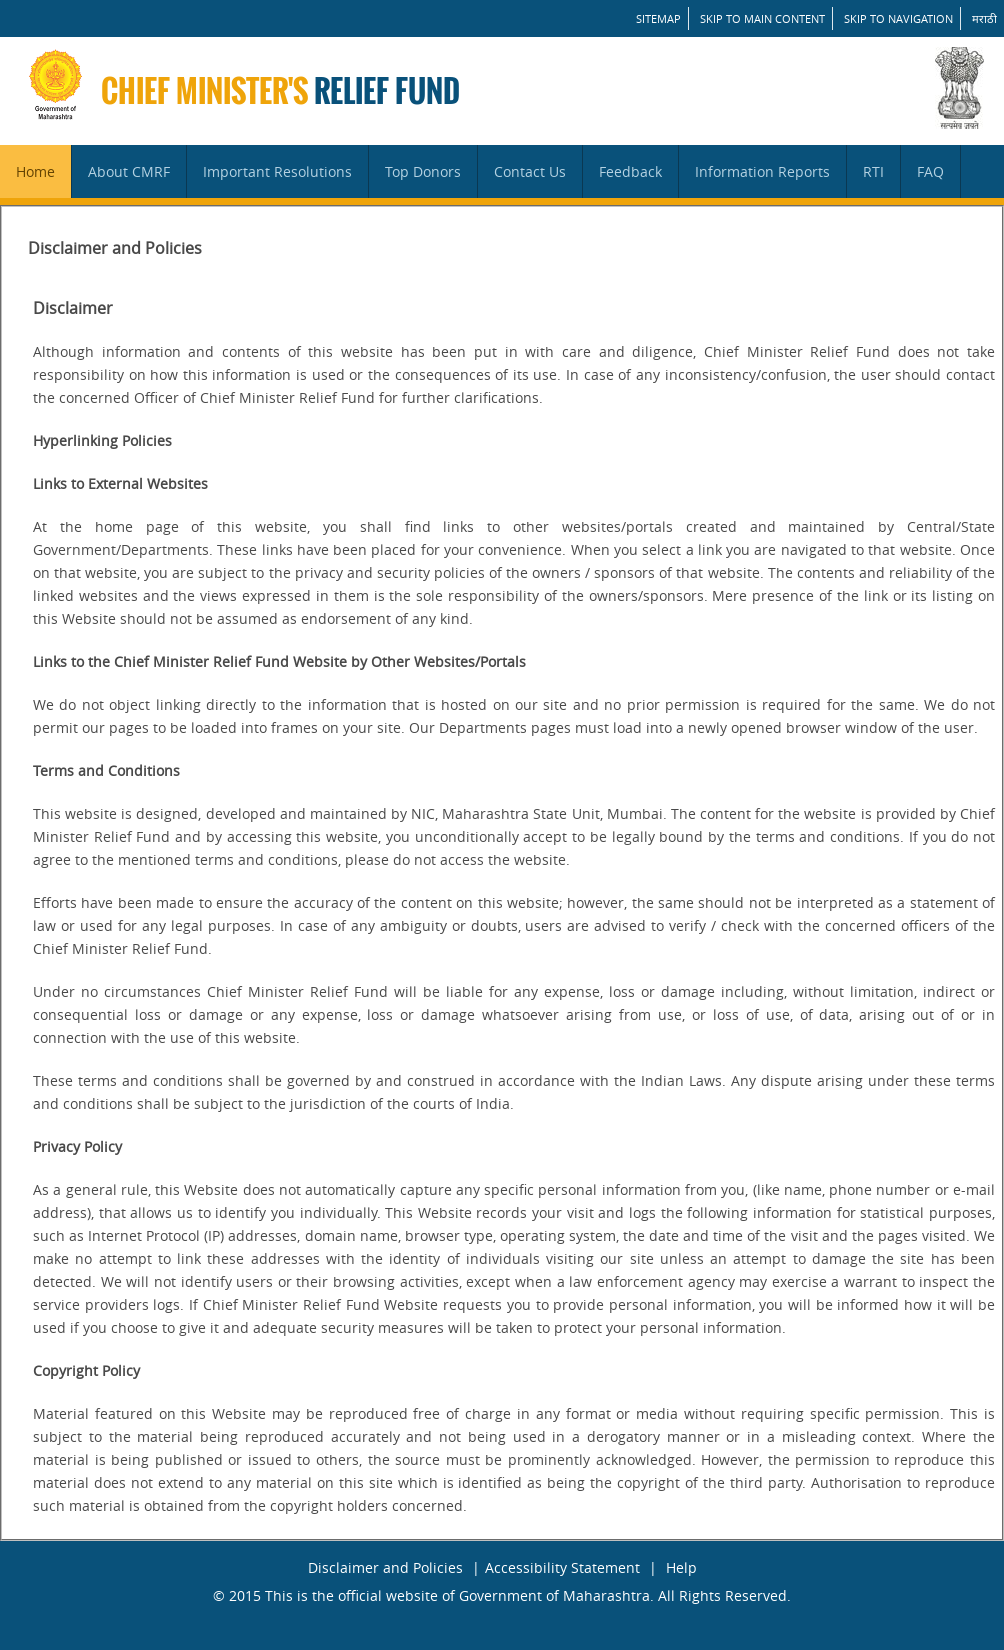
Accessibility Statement (562, 1567)
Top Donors (423, 171)
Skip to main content (762, 18)
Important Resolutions (277, 171)
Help (681, 1567)
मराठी (984, 18)
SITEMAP (658, 18)
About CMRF (129, 171)
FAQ (930, 171)
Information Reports (762, 171)
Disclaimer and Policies (385, 1567)
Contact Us (530, 171)
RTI (873, 171)
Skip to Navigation (898, 18)
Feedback (630, 171)
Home (35, 171)
